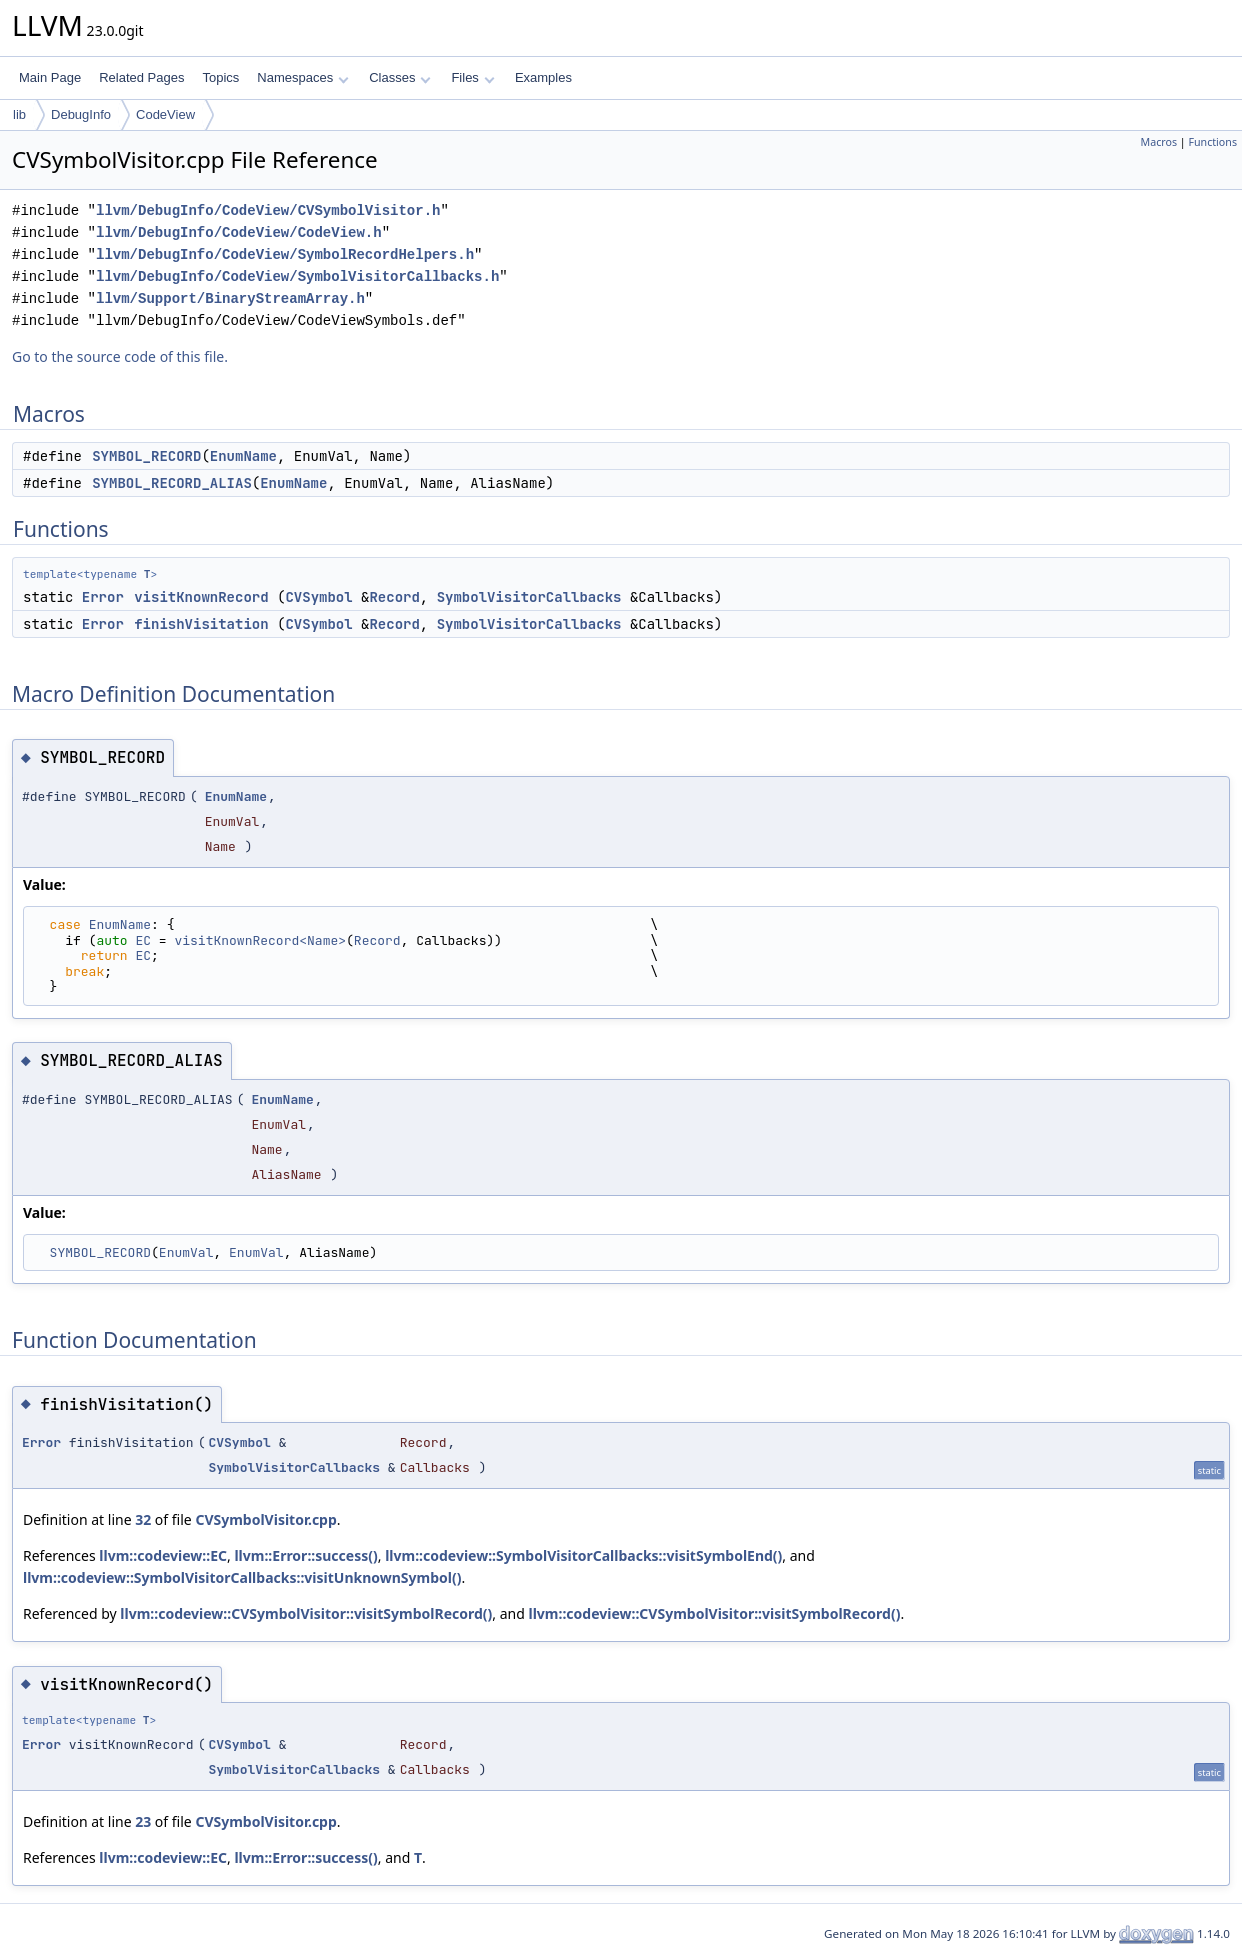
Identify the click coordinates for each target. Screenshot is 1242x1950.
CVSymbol (318, 597)
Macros (1159, 142)
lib (19, 114)
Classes (400, 77)
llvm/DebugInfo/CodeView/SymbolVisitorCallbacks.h (297, 276)
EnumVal (186, 1252)
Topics (220, 77)
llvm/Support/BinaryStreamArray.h (230, 298)
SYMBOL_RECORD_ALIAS (172, 483)
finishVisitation (201, 624)
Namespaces (302, 77)
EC (143, 940)
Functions (1212, 142)
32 (143, 1519)
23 (143, 1821)
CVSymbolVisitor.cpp (265, 1519)
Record (394, 597)
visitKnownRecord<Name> (260, 940)
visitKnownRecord (201, 597)
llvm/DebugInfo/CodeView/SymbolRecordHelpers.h (285, 254)
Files (472, 77)
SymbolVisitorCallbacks (529, 597)
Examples (543, 77)
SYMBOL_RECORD (146, 456)
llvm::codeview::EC (163, 1555)
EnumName (243, 456)
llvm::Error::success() (305, 1555)
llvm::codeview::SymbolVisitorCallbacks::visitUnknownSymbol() (242, 1577)
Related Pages (141, 77)
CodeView (165, 114)
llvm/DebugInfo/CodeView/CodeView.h (239, 232)
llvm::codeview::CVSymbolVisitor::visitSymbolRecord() (306, 1613)
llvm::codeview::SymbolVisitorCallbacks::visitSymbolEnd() (583, 1555)
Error (103, 597)
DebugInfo (81, 114)
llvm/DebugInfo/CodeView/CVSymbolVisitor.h (268, 210)
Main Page (50, 77)
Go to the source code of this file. (120, 356)
